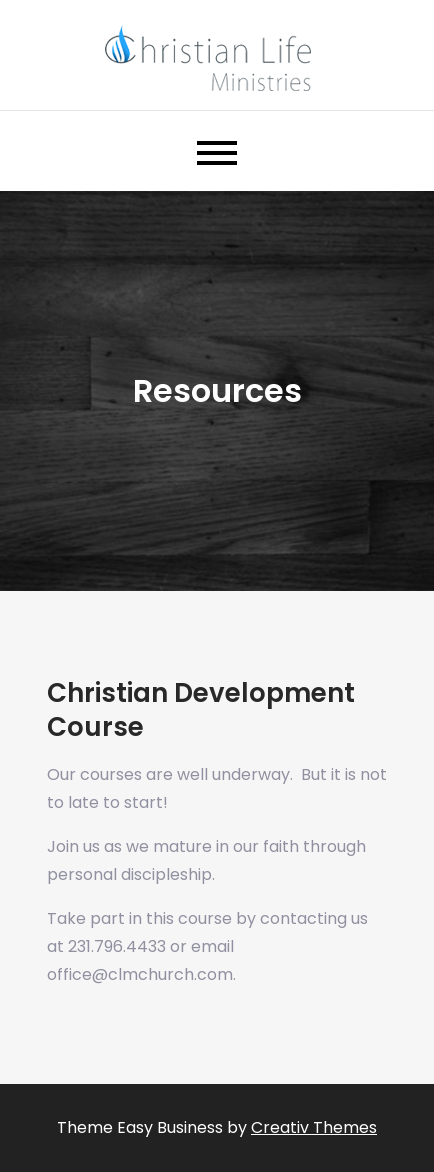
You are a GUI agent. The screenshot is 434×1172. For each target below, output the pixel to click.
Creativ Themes (314, 1127)
